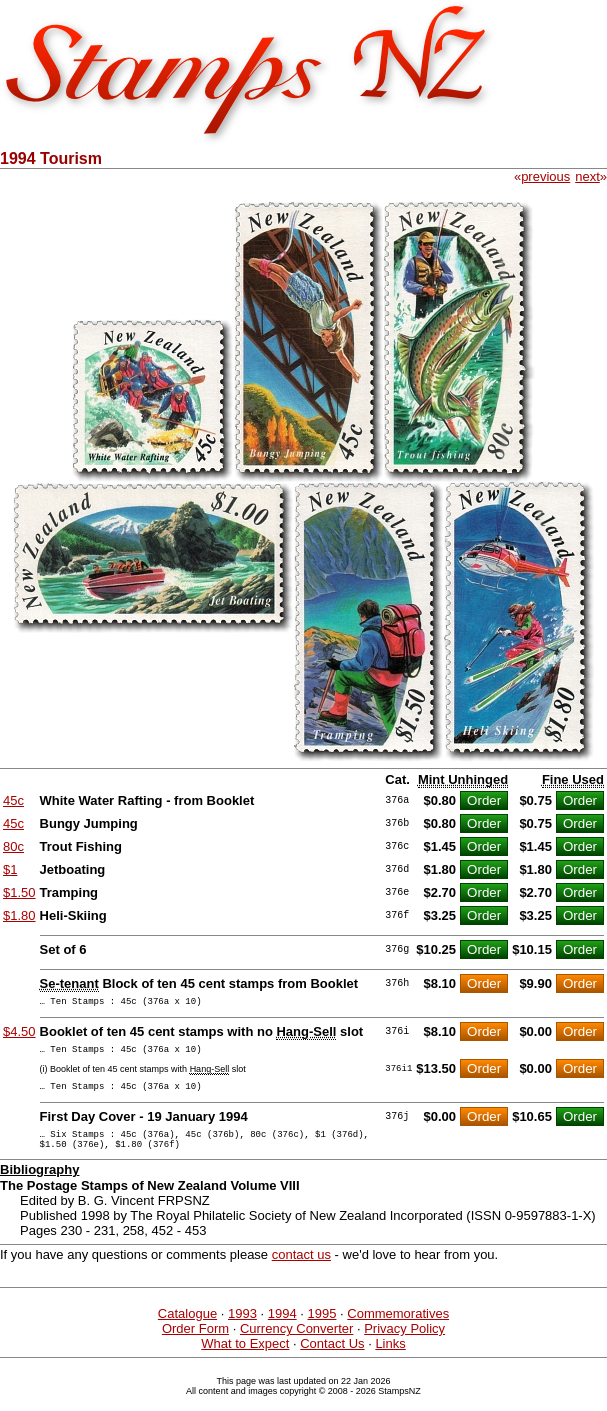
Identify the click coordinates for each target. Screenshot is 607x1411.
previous (545, 176)
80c (13, 846)
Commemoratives (398, 1328)
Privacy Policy (404, 1343)
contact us (301, 1269)
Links (390, 1358)
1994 (282, 1328)
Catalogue (187, 1328)
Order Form (195, 1343)
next (587, 176)
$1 (10, 869)
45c (13, 800)
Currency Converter (296, 1343)
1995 (322, 1328)
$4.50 (19, 1034)
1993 (242, 1328)
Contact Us (332, 1358)
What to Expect (245, 1358)
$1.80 (19, 915)
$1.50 (19, 892)
